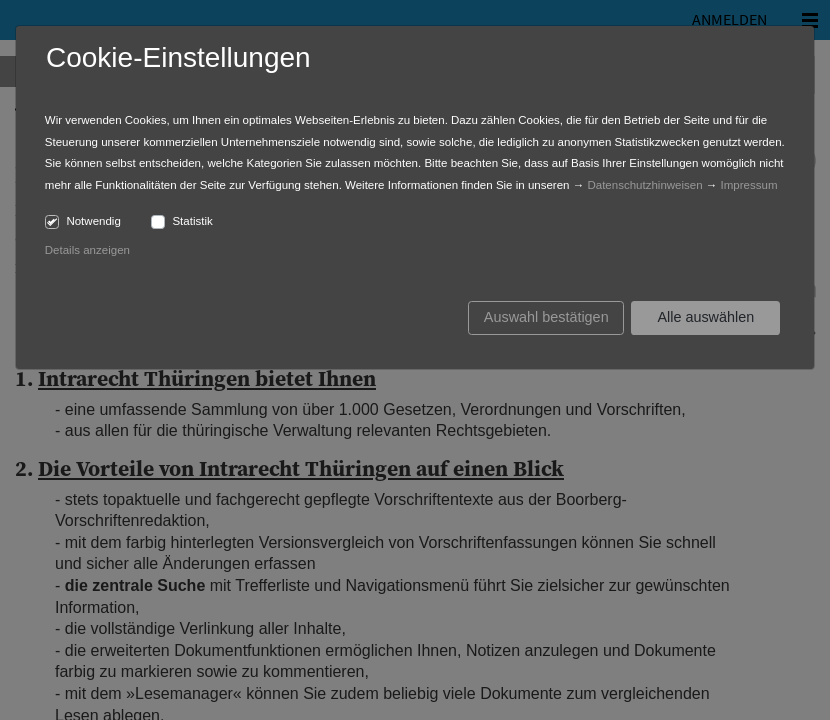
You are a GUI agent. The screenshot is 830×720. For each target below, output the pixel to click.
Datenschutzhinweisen (644, 185)
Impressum (749, 185)
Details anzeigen (87, 250)
